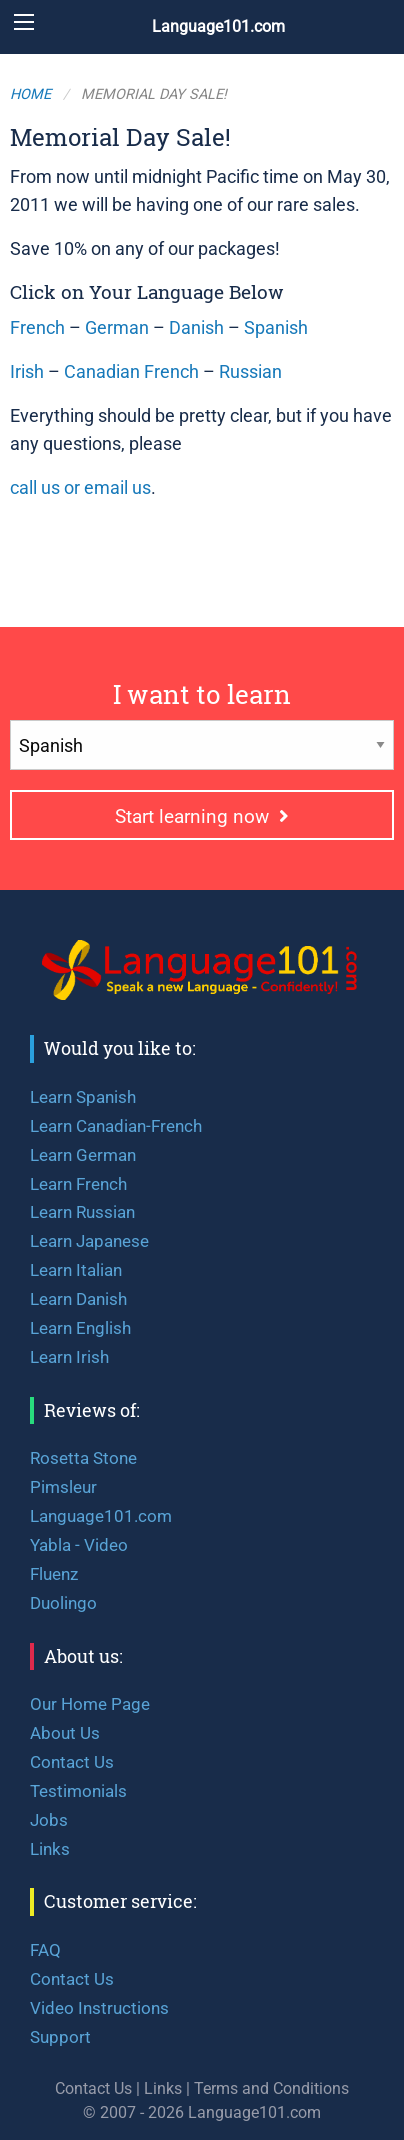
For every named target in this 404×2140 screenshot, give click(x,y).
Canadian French (131, 372)
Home (30, 94)
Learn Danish (78, 1299)
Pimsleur (63, 1487)
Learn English (80, 1328)
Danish (196, 328)
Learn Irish (69, 1357)
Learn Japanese (89, 1241)
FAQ (45, 1950)
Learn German (83, 1155)
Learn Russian (82, 1212)
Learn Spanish (83, 1097)
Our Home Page (90, 1704)
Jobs (49, 1820)
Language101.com (218, 26)
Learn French (78, 1184)
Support (60, 2037)
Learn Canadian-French (116, 1126)
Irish (27, 372)
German (117, 328)
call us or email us (80, 488)
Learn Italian (76, 1270)
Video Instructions (99, 2008)
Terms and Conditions (271, 2088)
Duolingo (63, 1603)
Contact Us (72, 1762)
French (37, 328)
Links (50, 1849)
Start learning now (202, 816)
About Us (65, 1733)
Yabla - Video (79, 1545)
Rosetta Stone (83, 1458)
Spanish (276, 328)
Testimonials (78, 1791)
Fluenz (54, 1574)
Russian (250, 372)
